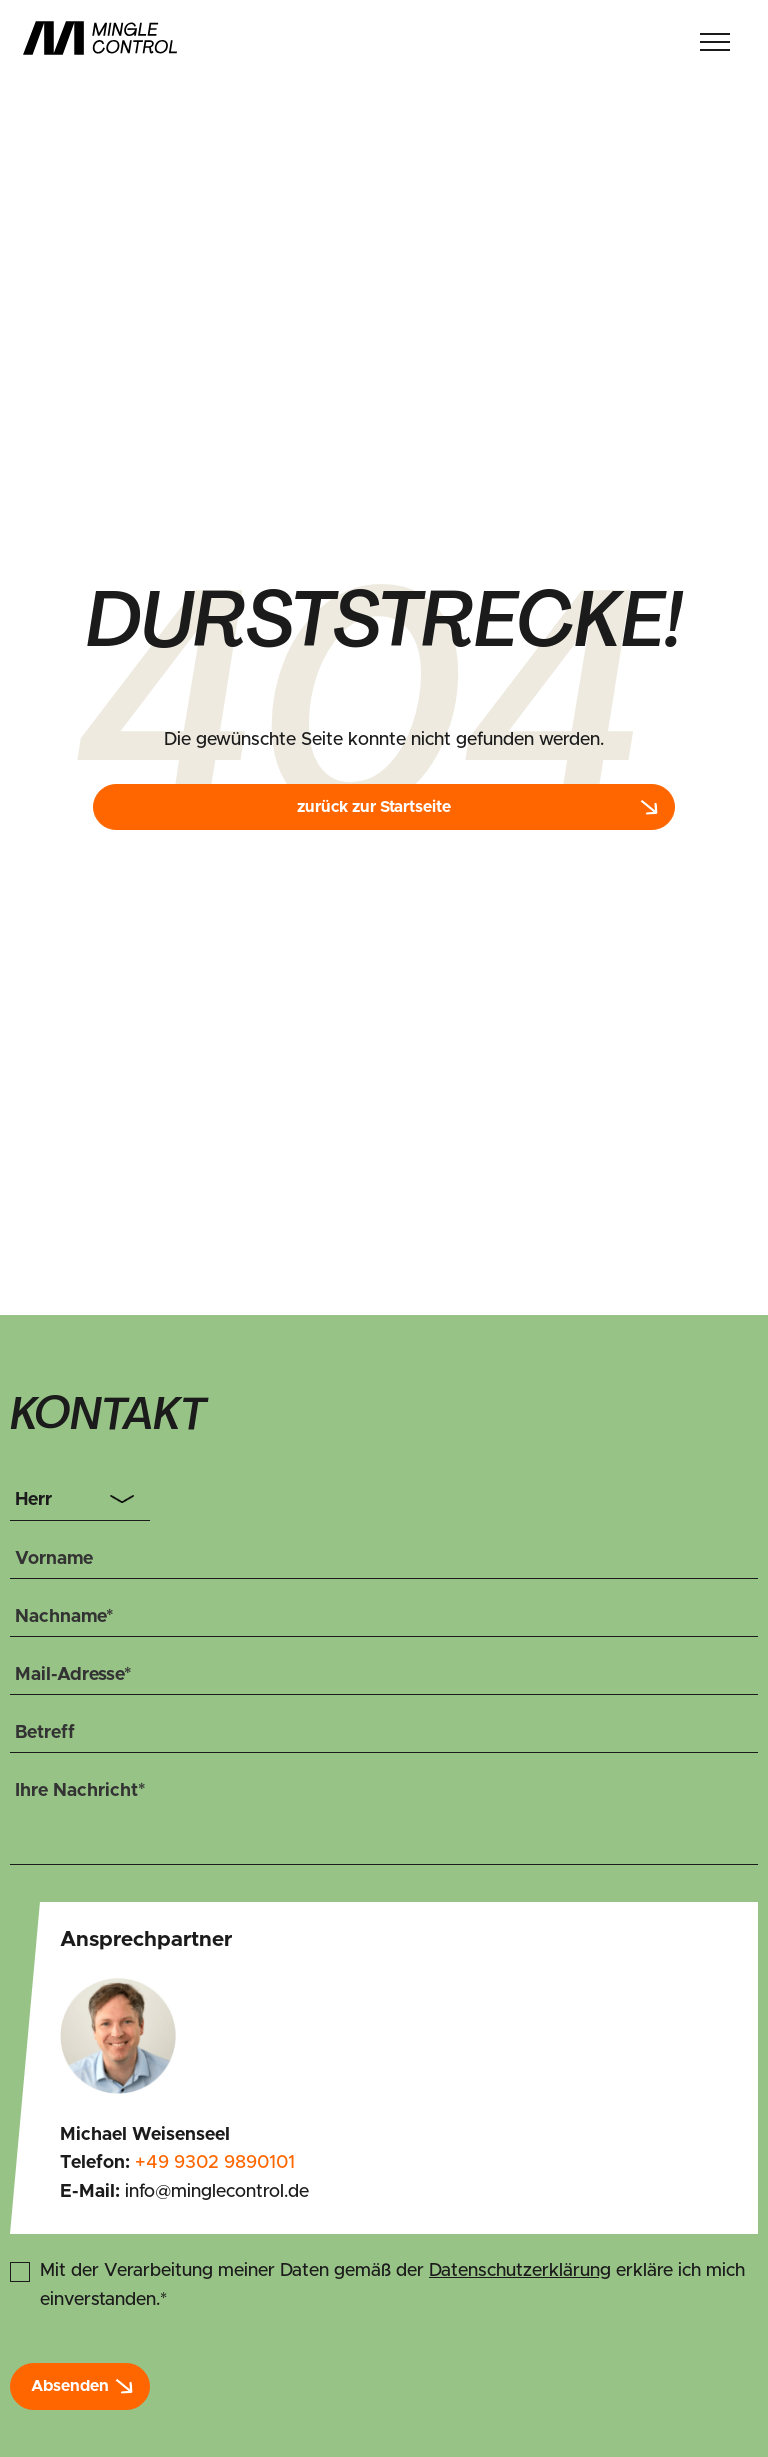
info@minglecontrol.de (217, 2192)
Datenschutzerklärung (520, 2271)
